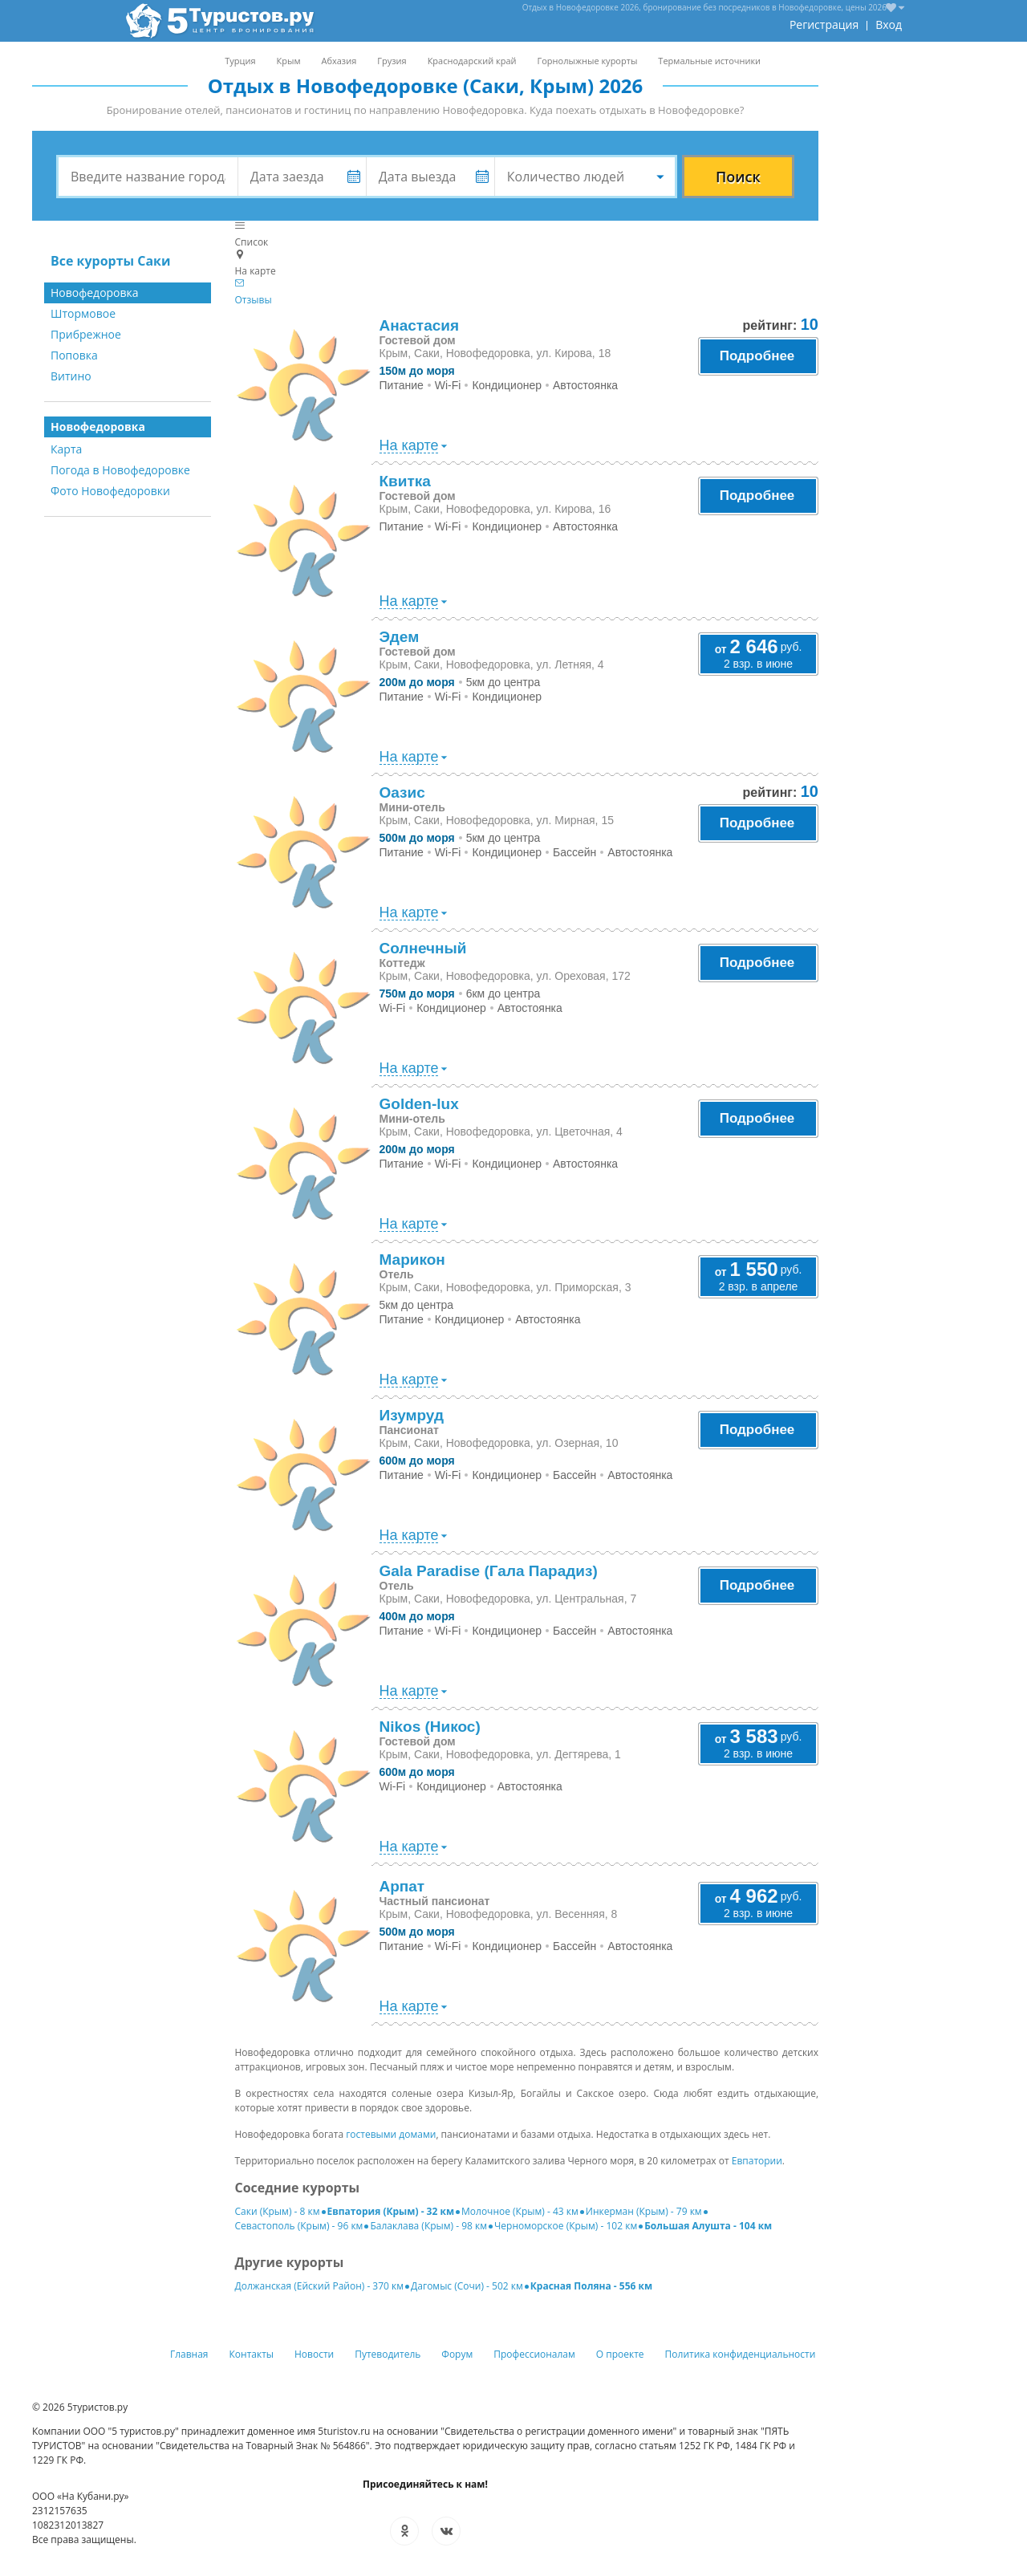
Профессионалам (534, 2354)
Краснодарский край (472, 61)
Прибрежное (86, 334)
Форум (457, 2354)
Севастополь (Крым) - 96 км (299, 2226)
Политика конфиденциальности (740, 2354)
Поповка (74, 355)
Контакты (251, 2354)
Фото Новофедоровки (110, 490)
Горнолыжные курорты (588, 61)
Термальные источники (709, 61)
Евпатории (757, 2161)
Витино (71, 376)
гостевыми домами (391, 2134)
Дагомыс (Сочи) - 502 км (467, 2286)
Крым (289, 61)
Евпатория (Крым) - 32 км (391, 2211)
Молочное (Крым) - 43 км (519, 2211)
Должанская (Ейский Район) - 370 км (319, 2286)
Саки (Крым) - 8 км (277, 2211)
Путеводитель (387, 2354)
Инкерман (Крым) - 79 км (644, 2211)
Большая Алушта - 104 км (708, 2226)
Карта (66, 449)
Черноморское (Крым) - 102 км (565, 2226)
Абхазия (338, 61)
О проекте (620, 2354)
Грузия (391, 61)
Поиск (738, 176)
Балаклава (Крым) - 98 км (428, 2226)
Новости (314, 2354)
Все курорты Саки (111, 261)
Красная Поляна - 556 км (591, 2286)
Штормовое (83, 313)
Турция (240, 61)
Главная (189, 2354)
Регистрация (824, 24)
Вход (888, 24)
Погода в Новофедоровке (120, 469)
